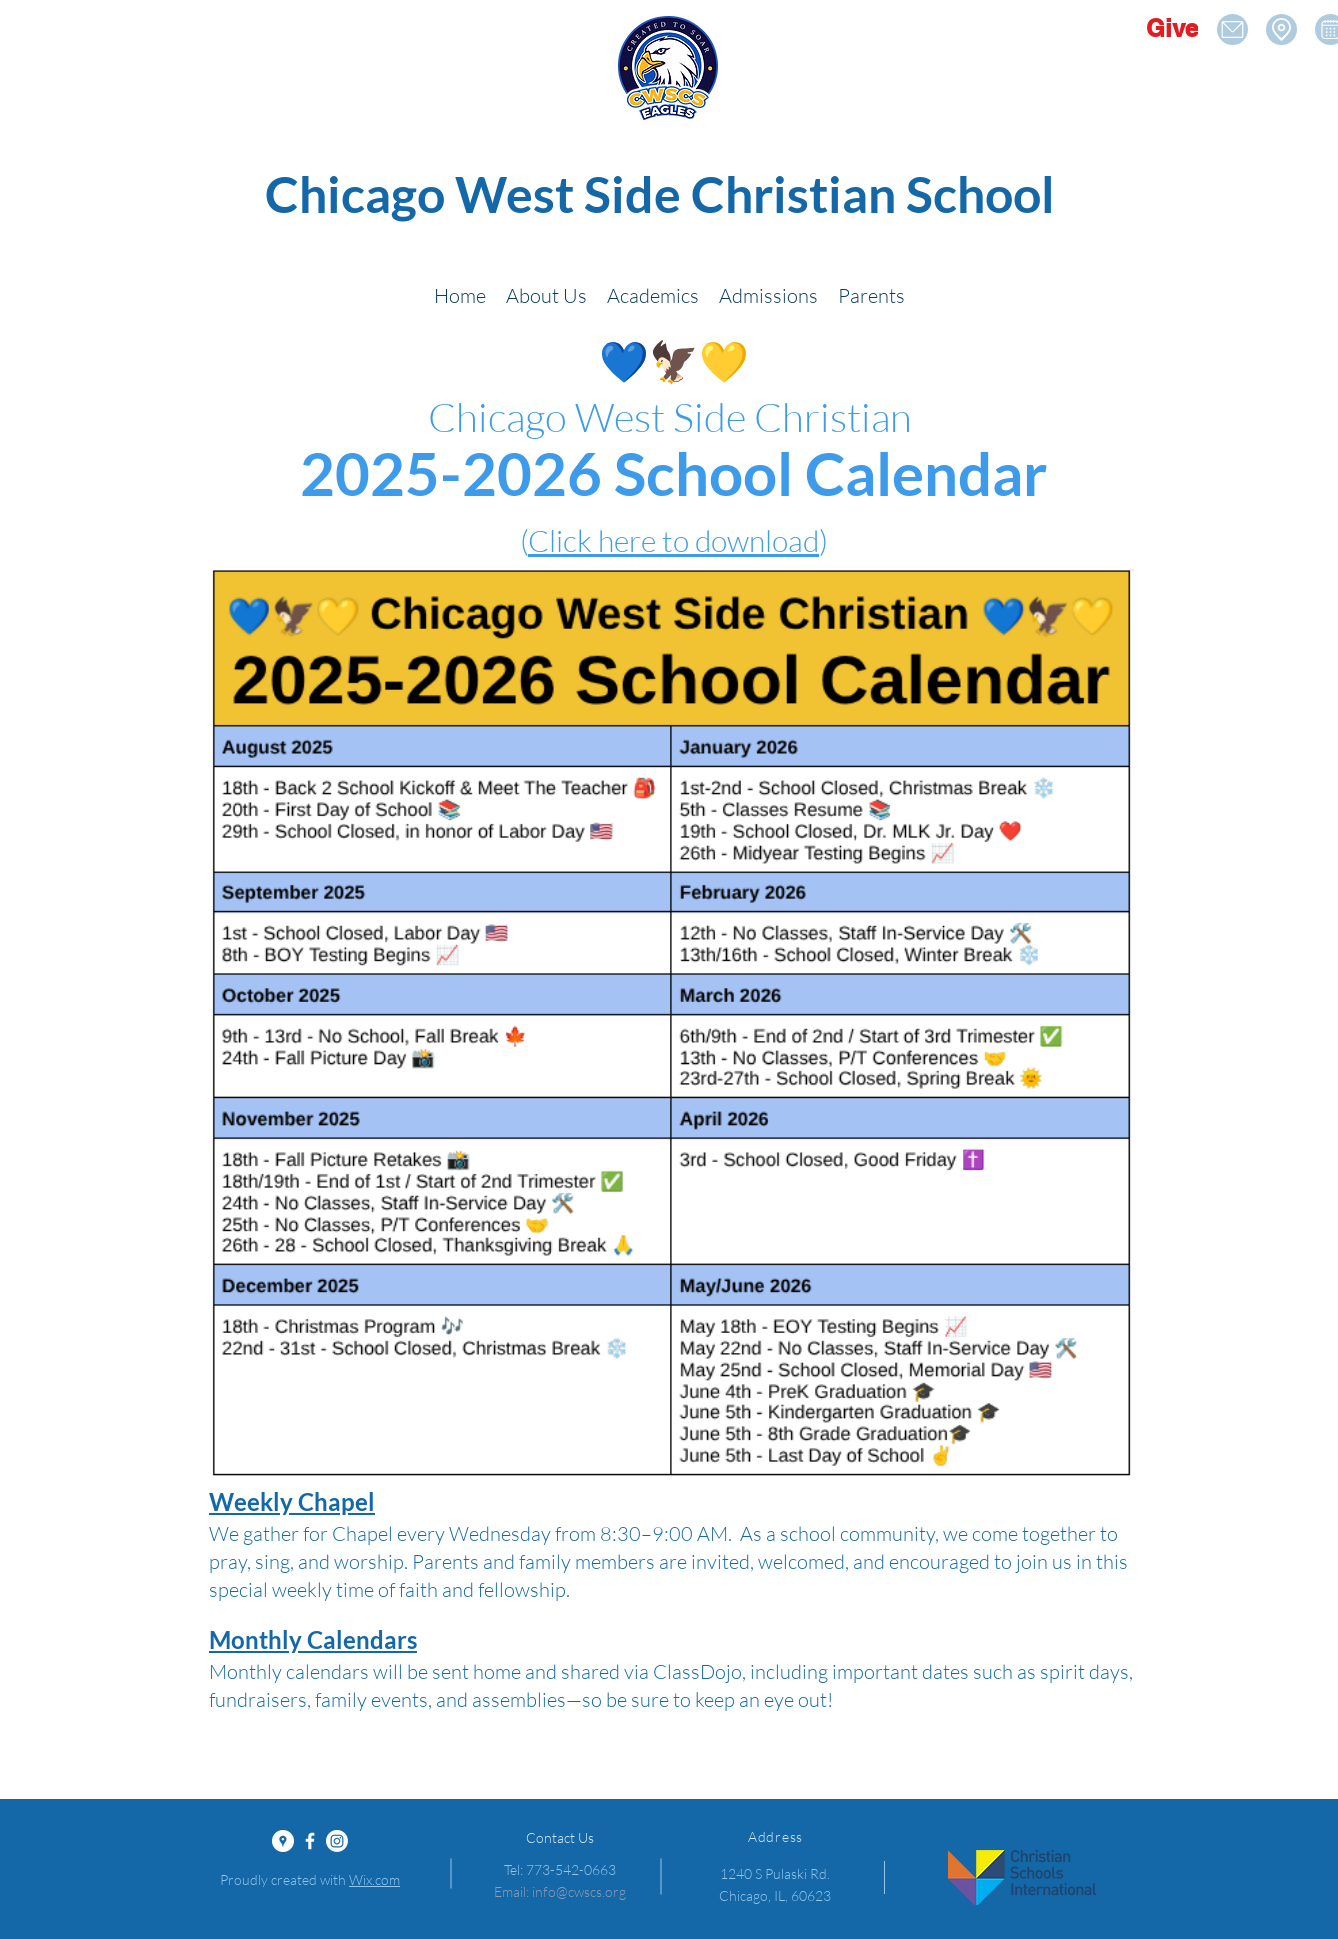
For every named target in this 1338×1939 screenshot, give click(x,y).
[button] (546, 295)
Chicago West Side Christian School (660, 194)
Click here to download (673, 540)
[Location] (1232, 29)
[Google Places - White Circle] (283, 1841)
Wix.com (374, 1879)
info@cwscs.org (579, 1891)
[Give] (1172, 28)
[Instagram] (337, 1841)
